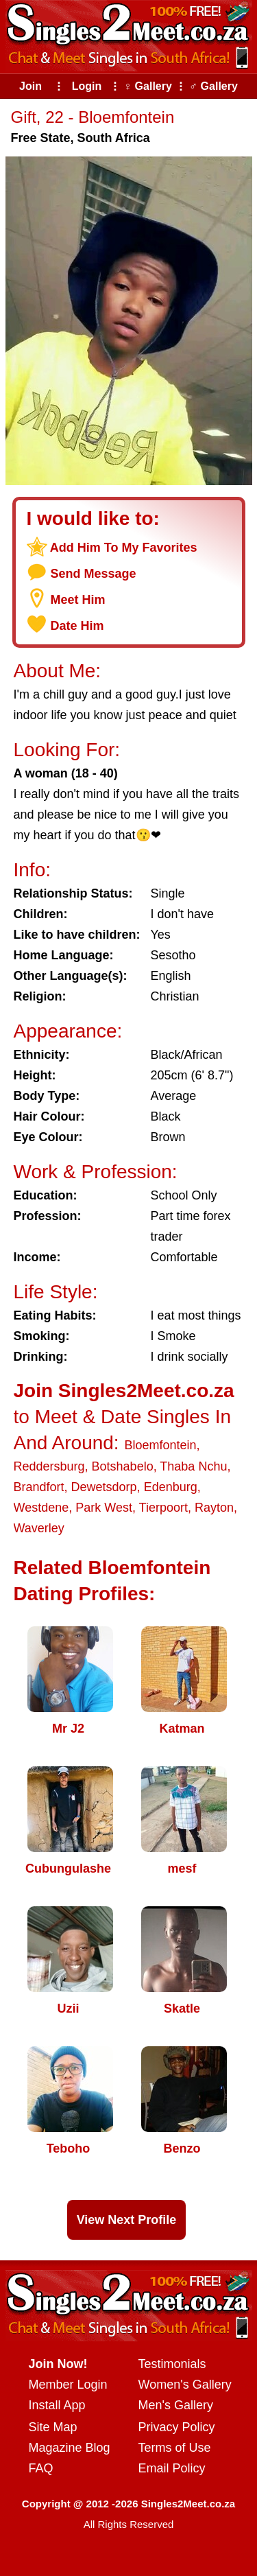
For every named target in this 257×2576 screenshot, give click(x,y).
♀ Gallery (147, 86)
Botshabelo (123, 1466)
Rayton (214, 1507)
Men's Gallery (175, 2405)
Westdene (41, 1507)
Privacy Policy (176, 2427)
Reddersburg (49, 1466)
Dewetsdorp (104, 1487)
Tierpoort (163, 1507)
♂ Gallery (213, 86)
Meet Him (78, 600)
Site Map (53, 2427)
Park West (103, 1507)
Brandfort (39, 1487)
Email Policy (172, 2468)
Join (30, 86)
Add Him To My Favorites (123, 547)
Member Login (68, 2384)
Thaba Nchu (193, 1466)
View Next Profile (127, 2220)
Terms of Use (174, 2448)
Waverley (39, 1528)
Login (87, 86)
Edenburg (170, 1487)
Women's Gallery (185, 2384)
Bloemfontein (160, 1445)
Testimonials (172, 2364)
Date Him (77, 626)
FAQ (41, 2468)
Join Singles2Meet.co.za (124, 1390)
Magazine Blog (69, 2448)
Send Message (93, 574)
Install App (57, 2405)
